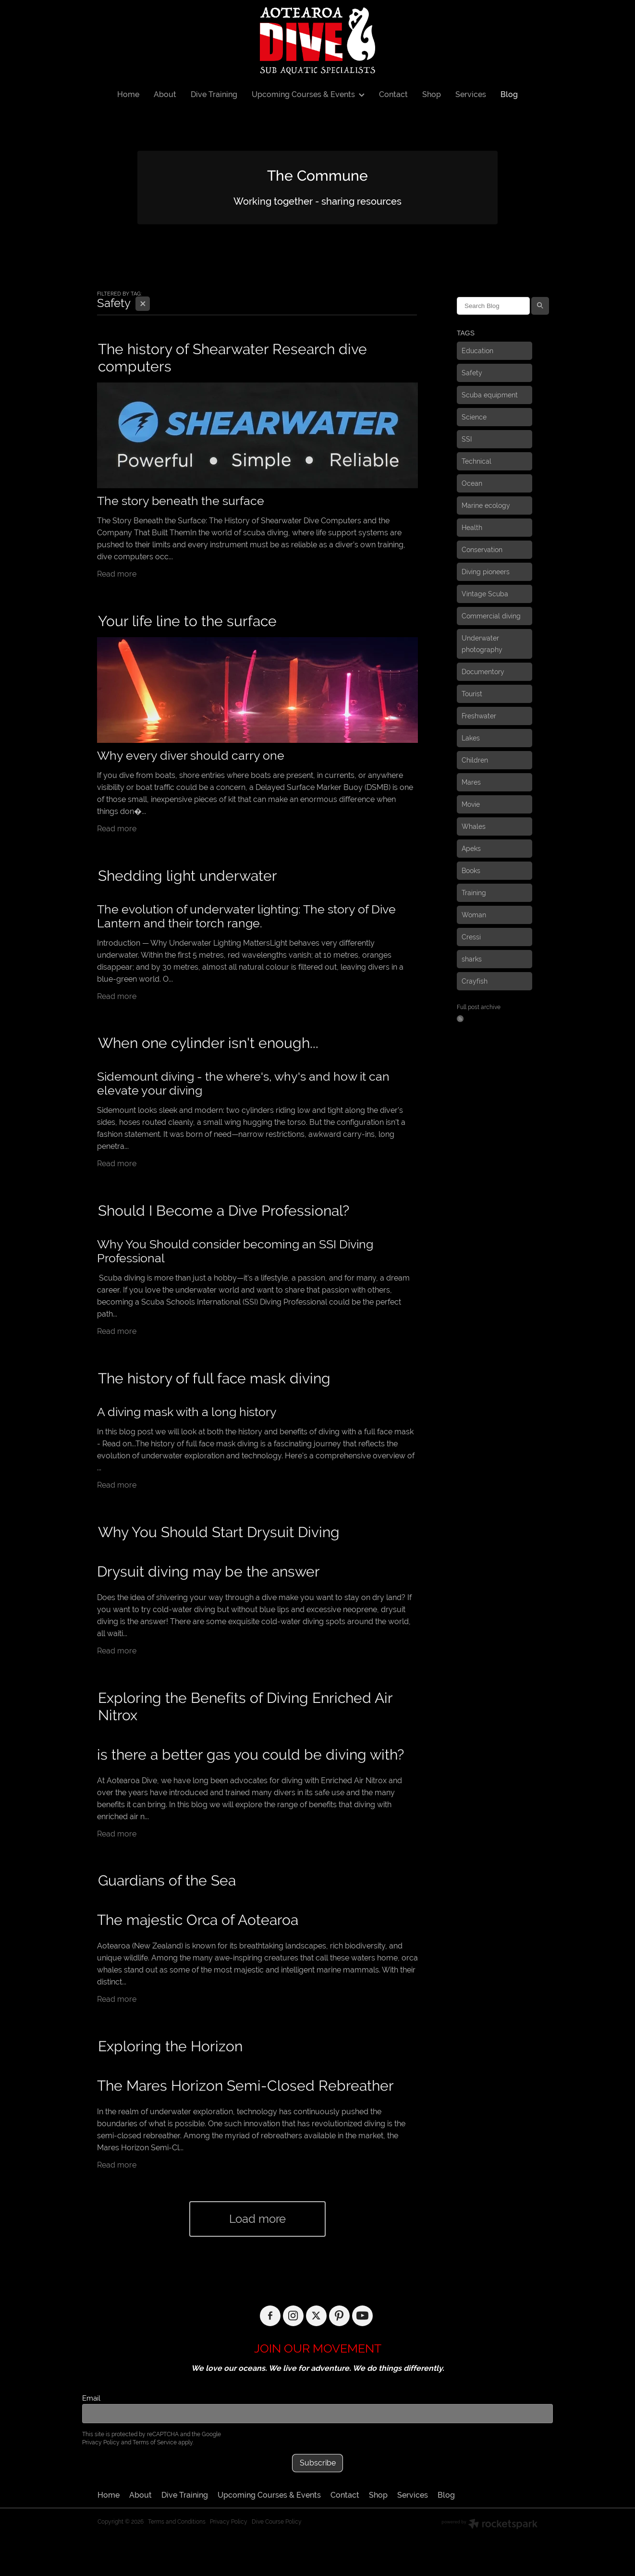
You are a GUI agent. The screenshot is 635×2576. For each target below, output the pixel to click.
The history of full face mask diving (214, 1378)
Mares (471, 782)
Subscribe (318, 2462)
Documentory (483, 672)
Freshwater (479, 716)
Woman (474, 915)
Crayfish (475, 981)
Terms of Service (155, 2442)
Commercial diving (491, 616)
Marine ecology (486, 505)
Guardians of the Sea (167, 1880)
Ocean (472, 483)
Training (474, 893)
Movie (471, 804)
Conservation (482, 550)
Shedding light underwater (187, 875)
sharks (472, 959)
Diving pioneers (486, 572)
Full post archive (479, 1007)
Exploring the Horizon (170, 2046)
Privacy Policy (101, 2442)
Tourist (472, 694)
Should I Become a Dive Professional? (223, 1210)
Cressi (471, 937)
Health (472, 527)
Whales (474, 826)
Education (477, 351)
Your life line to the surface (187, 621)
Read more (116, 574)
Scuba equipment (490, 395)
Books (471, 871)
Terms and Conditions (177, 2521)
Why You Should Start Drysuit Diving (219, 1532)
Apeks (471, 848)
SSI (467, 439)
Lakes (471, 738)
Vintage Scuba (485, 594)
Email (91, 2398)
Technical (476, 461)
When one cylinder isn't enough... (208, 1043)
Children (475, 760)
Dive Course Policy (277, 2521)
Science (474, 417)
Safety (472, 373)
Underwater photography (482, 643)
